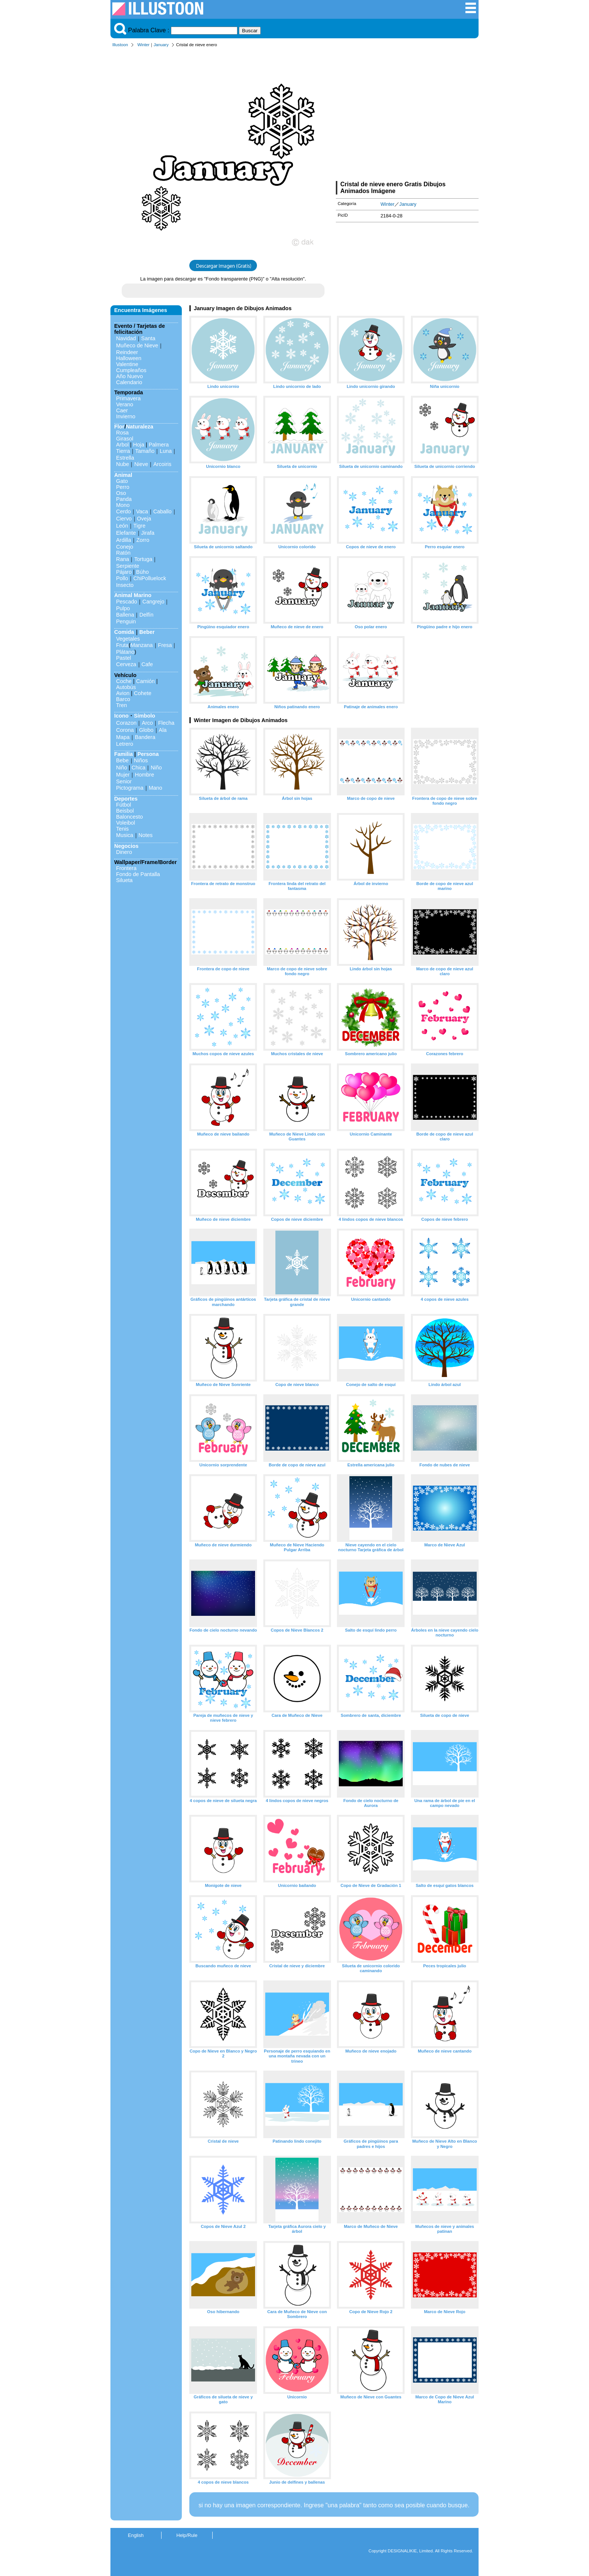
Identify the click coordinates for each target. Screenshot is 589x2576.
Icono (121, 716)
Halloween (128, 358)
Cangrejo (153, 602)
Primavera (128, 398)
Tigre (139, 526)
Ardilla (123, 540)
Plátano (125, 652)
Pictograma (129, 788)
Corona (125, 730)
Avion (123, 693)
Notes (146, 835)
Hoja (138, 445)
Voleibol (125, 823)
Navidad (126, 338)
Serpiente (127, 566)
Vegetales (128, 639)
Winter (143, 44)
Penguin (126, 621)
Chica (138, 768)
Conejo (124, 547)
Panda (124, 499)
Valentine (127, 364)
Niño (121, 768)
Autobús (126, 687)
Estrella (125, 458)
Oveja (144, 519)
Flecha (166, 723)
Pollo (122, 578)
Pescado (126, 602)
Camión (145, 681)
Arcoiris (162, 464)
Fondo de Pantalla (138, 874)
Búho (142, 572)
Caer (122, 410)
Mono (123, 505)
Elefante (126, 533)
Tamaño (144, 451)
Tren (121, 705)
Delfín (146, 615)
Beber (147, 632)
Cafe (147, 664)
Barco (123, 699)
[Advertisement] (407, 115)
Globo (146, 730)
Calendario (129, 382)
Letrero (124, 744)
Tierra (123, 451)
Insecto (124, 585)
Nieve (141, 464)
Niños (141, 760)
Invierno (125, 416)
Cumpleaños (131, 370)
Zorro (142, 540)
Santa (148, 338)
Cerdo (123, 511)
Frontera (126, 868)
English (136, 2535)
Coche (124, 681)
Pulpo (123, 608)
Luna (166, 451)
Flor (119, 427)
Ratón (123, 553)
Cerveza (126, 664)
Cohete (142, 693)
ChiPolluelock (149, 578)
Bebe (122, 760)
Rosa (122, 433)
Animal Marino (132, 595)
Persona (148, 754)
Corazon (126, 723)
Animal (123, 475)
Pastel (123, 658)
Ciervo (124, 519)
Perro (122, 487)
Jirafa (147, 533)
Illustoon (120, 44)
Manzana (141, 645)
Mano (155, 788)
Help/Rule (186, 2535)
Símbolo (144, 716)
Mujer (123, 775)
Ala (163, 730)
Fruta (122, 645)
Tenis (122, 829)
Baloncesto (129, 817)
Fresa (165, 645)
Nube (122, 464)
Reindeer (127, 352)
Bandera (145, 737)
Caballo (162, 511)
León (122, 526)
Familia (123, 754)
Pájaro (124, 572)
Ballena (125, 615)
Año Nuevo (129, 376)
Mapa (123, 737)
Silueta (124, 880)
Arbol (122, 445)
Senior (124, 781)
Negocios (126, 846)
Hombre (144, 775)
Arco (147, 723)
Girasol (124, 439)
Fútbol (123, 805)
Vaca (142, 511)
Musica (124, 835)
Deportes (125, 799)
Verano (124, 404)
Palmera (159, 445)
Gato (122, 481)
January (161, 44)
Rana (122, 559)
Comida (124, 632)
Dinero (124, 852)
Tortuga (143, 559)
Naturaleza (139, 427)
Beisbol (125, 811)
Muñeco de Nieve (137, 345)
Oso (121, 493)
